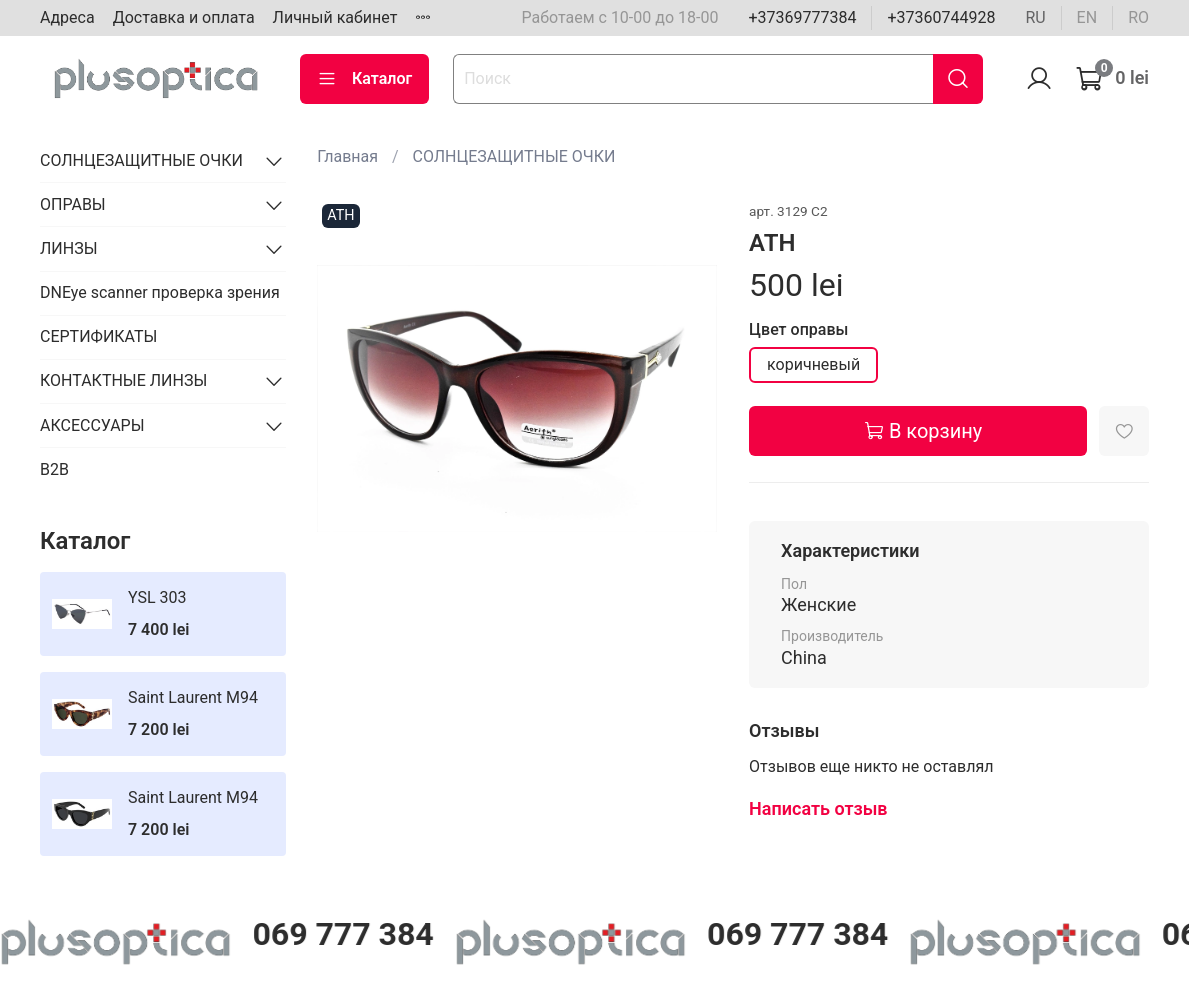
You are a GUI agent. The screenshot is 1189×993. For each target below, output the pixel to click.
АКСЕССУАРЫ (92, 425)
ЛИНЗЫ (69, 248)
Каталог (364, 79)
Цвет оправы (798, 329)
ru (1035, 17)
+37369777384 (802, 17)
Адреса (67, 17)
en (1087, 17)
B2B (54, 469)
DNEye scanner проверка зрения (160, 292)
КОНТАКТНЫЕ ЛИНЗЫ (123, 380)
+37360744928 (941, 17)
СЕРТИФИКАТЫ (98, 336)
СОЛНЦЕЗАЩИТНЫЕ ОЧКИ (514, 156)
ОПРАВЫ (73, 204)
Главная (347, 156)
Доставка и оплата (184, 17)
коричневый (813, 364)
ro (1138, 17)
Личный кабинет (335, 17)
